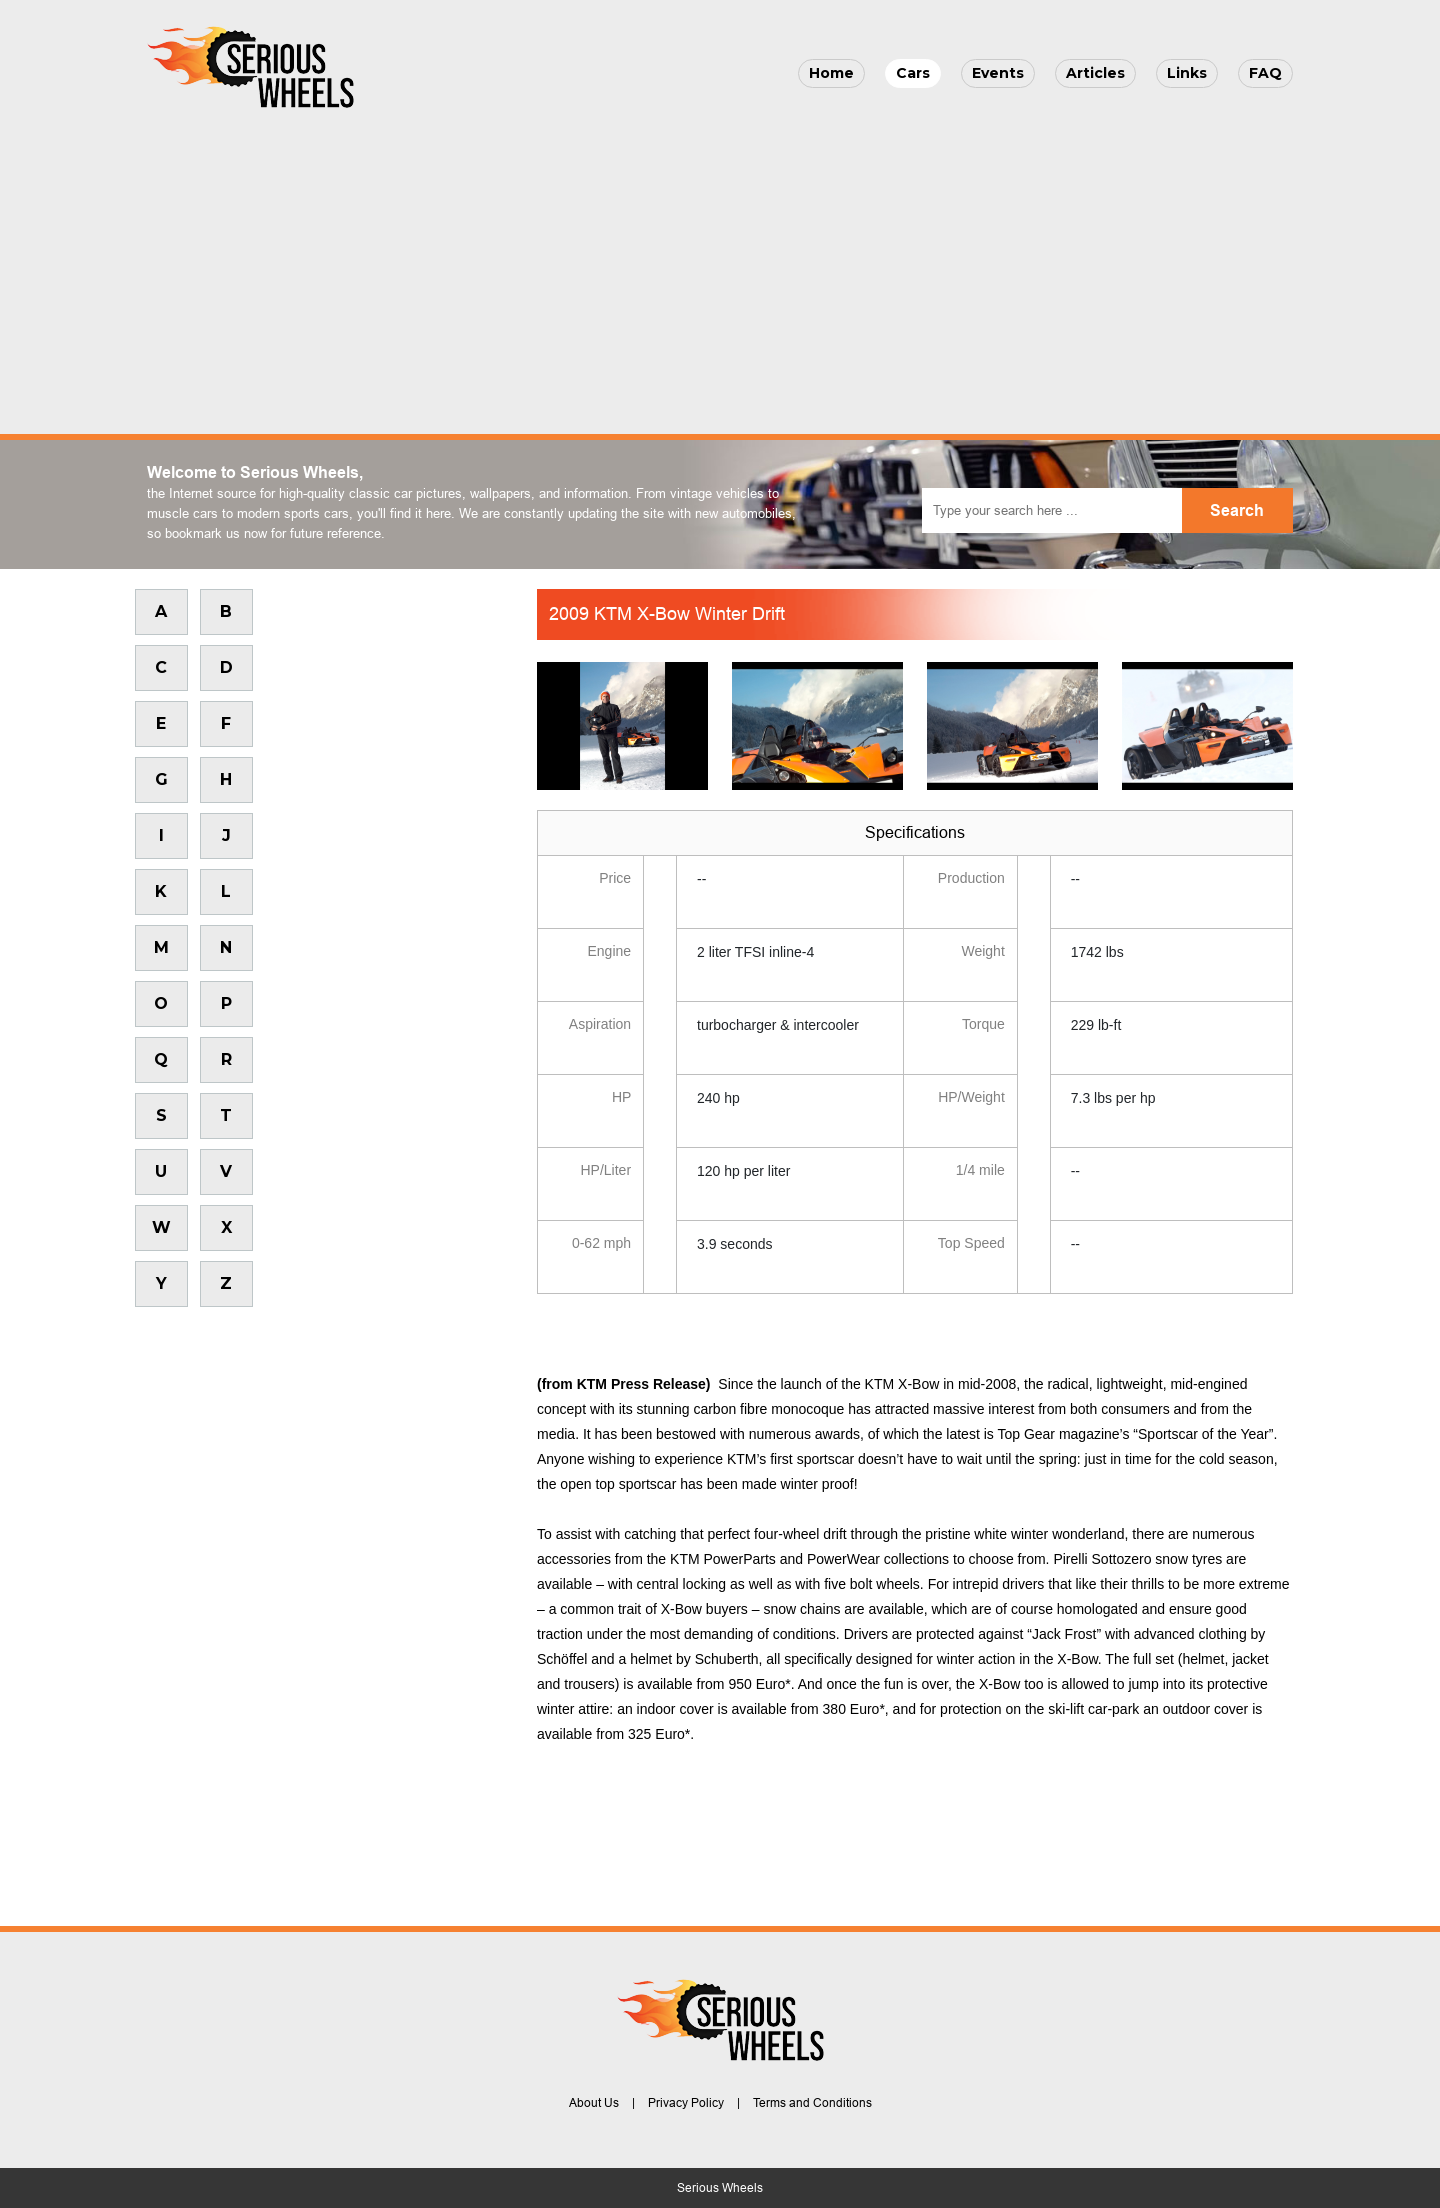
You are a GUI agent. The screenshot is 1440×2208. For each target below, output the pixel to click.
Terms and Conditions (812, 2103)
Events (998, 73)
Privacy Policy (686, 2103)
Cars (913, 73)
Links (1187, 73)
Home (831, 73)
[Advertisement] (720, 266)
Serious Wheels (720, 2188)
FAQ (1265, 73)
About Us (594, 2103)
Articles (1095, 73)
